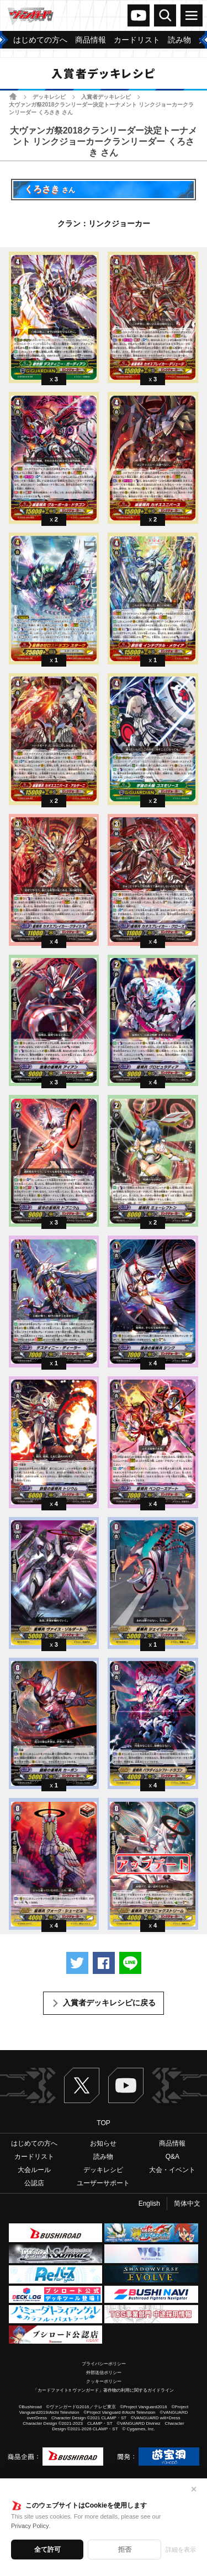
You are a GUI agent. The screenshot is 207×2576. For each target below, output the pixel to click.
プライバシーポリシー (104, 2363)
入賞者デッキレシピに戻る (109, 2002)
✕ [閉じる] (193, 2489)
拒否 (124, 2549)
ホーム (13, 96)
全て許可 (47, 2549)
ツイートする (77, 1963)
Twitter (81, 2085)
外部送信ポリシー (103, 2372)
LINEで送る (130, 1963)
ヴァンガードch (139, 15)
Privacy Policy (30, 2525)
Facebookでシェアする (104, 1963)
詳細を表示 (181, 2549)
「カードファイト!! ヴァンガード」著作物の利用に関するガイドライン (103, 2390)
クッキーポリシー (103, 2381)
